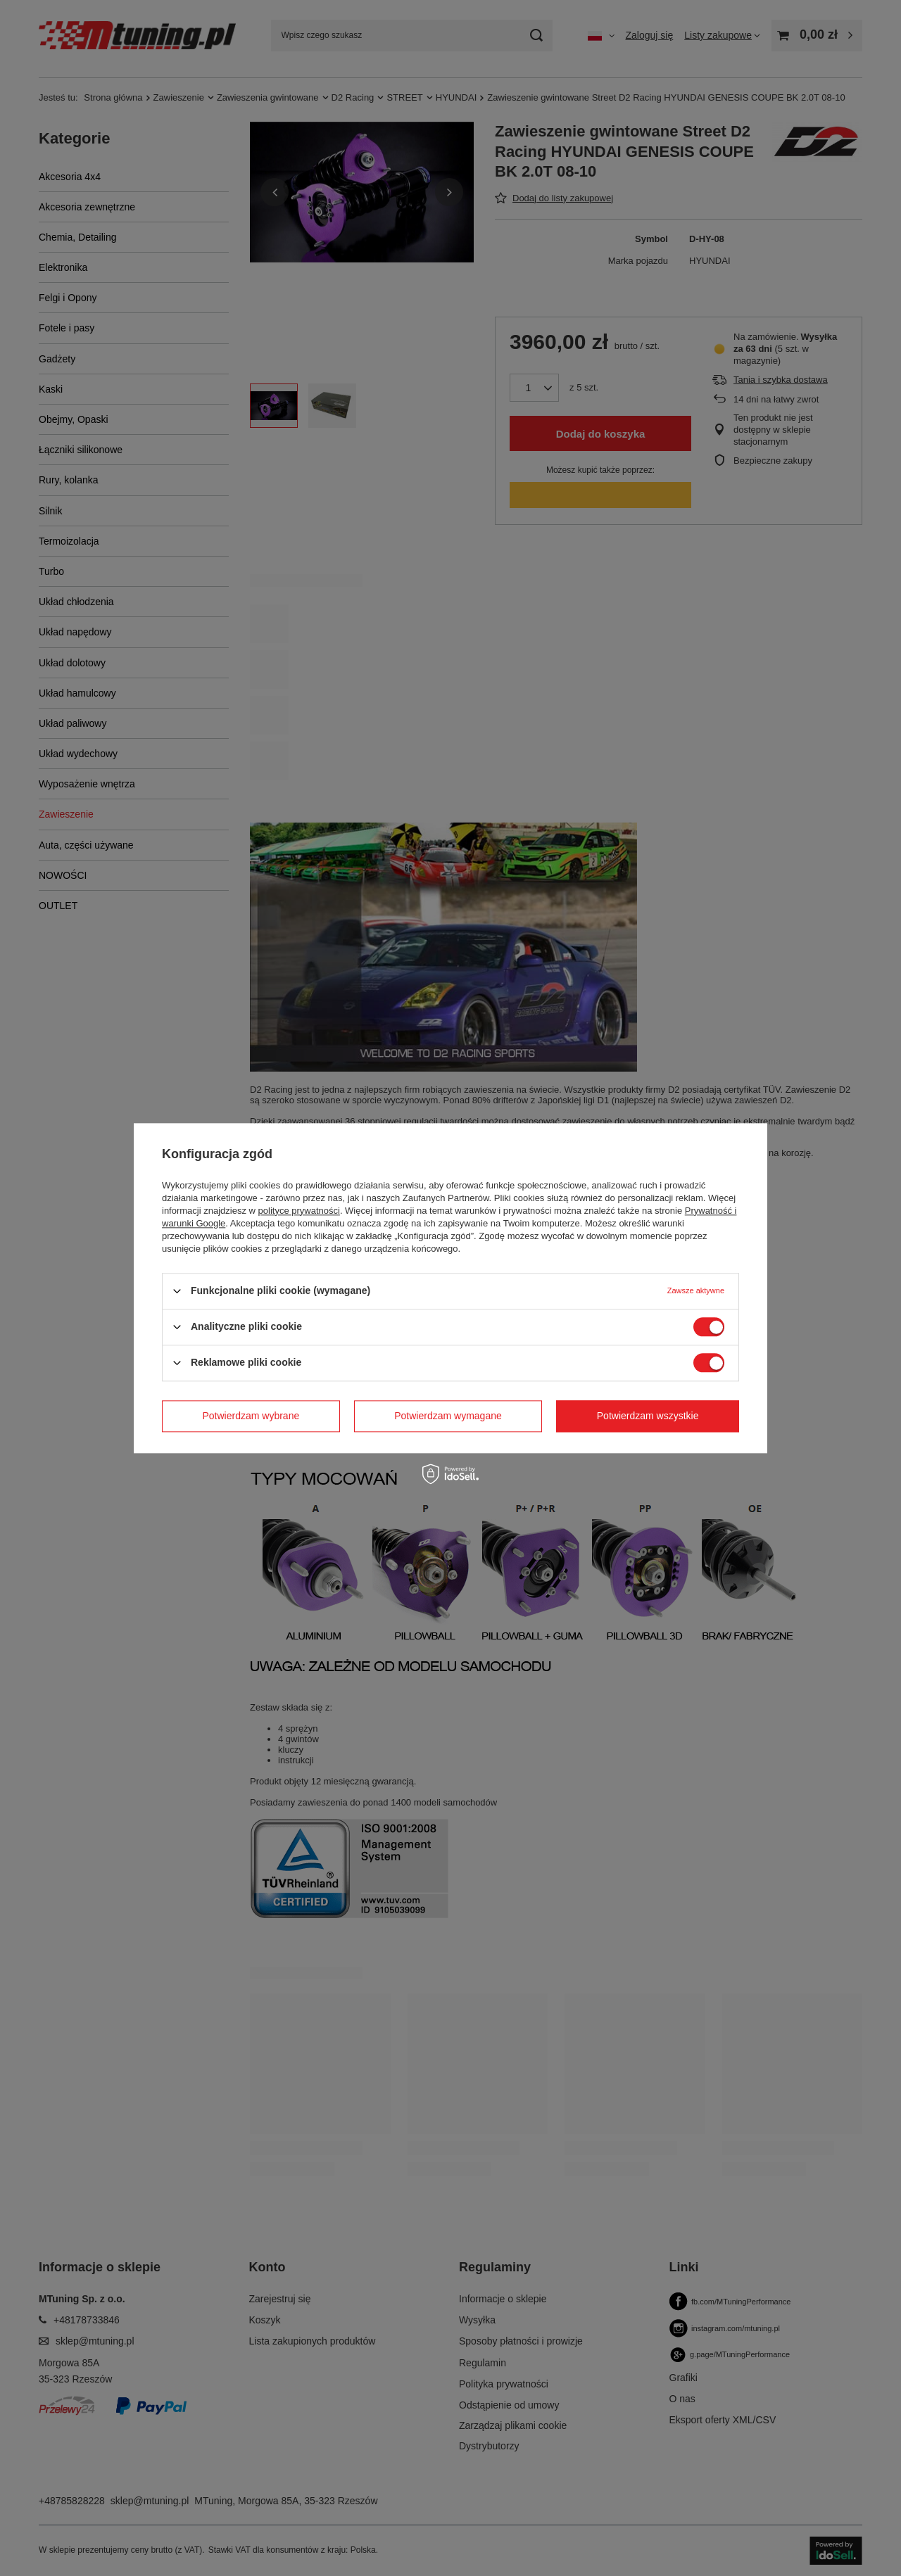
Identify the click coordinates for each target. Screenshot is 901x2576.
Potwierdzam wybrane (251, 1415)
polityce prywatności (299, 1210)
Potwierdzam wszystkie (648, 1415)
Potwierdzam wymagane (448, 1415)
